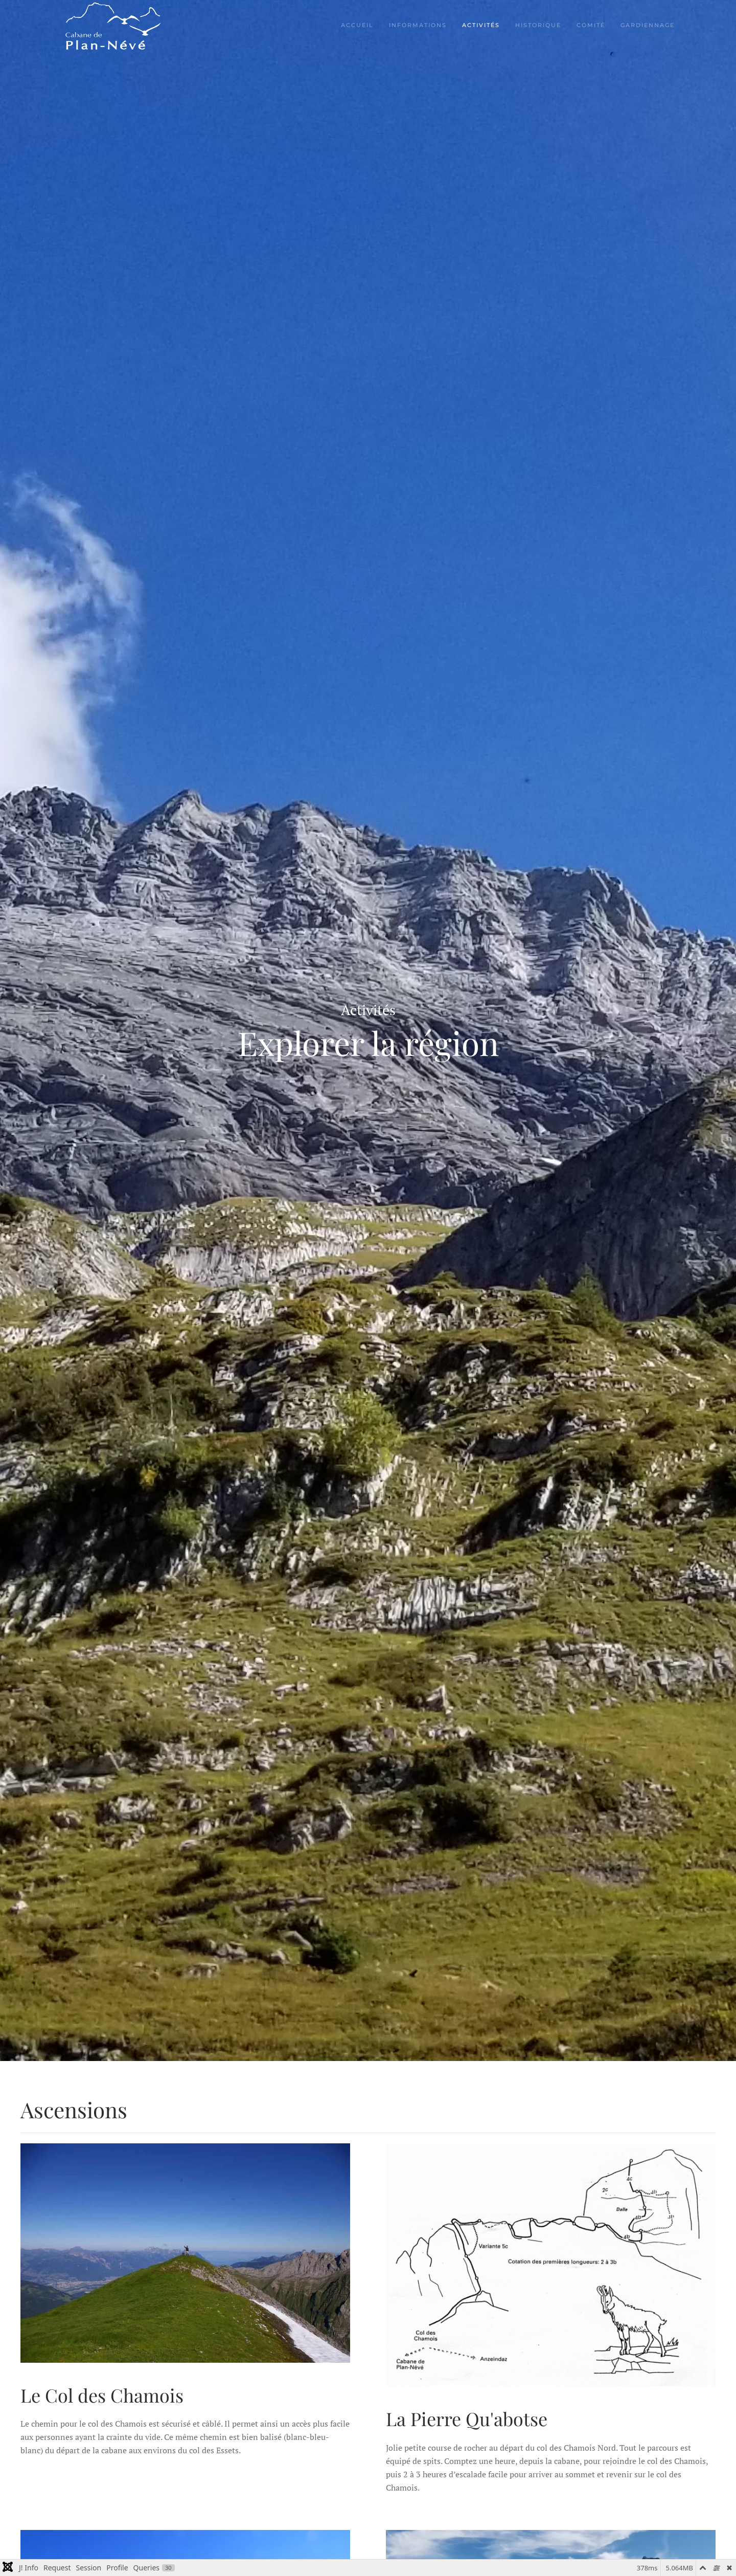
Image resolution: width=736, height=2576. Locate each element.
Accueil (357, 25)
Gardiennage (647, 25)
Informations (418, 25)
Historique (538, 25)
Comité (591, 25)
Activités (481, 25)
